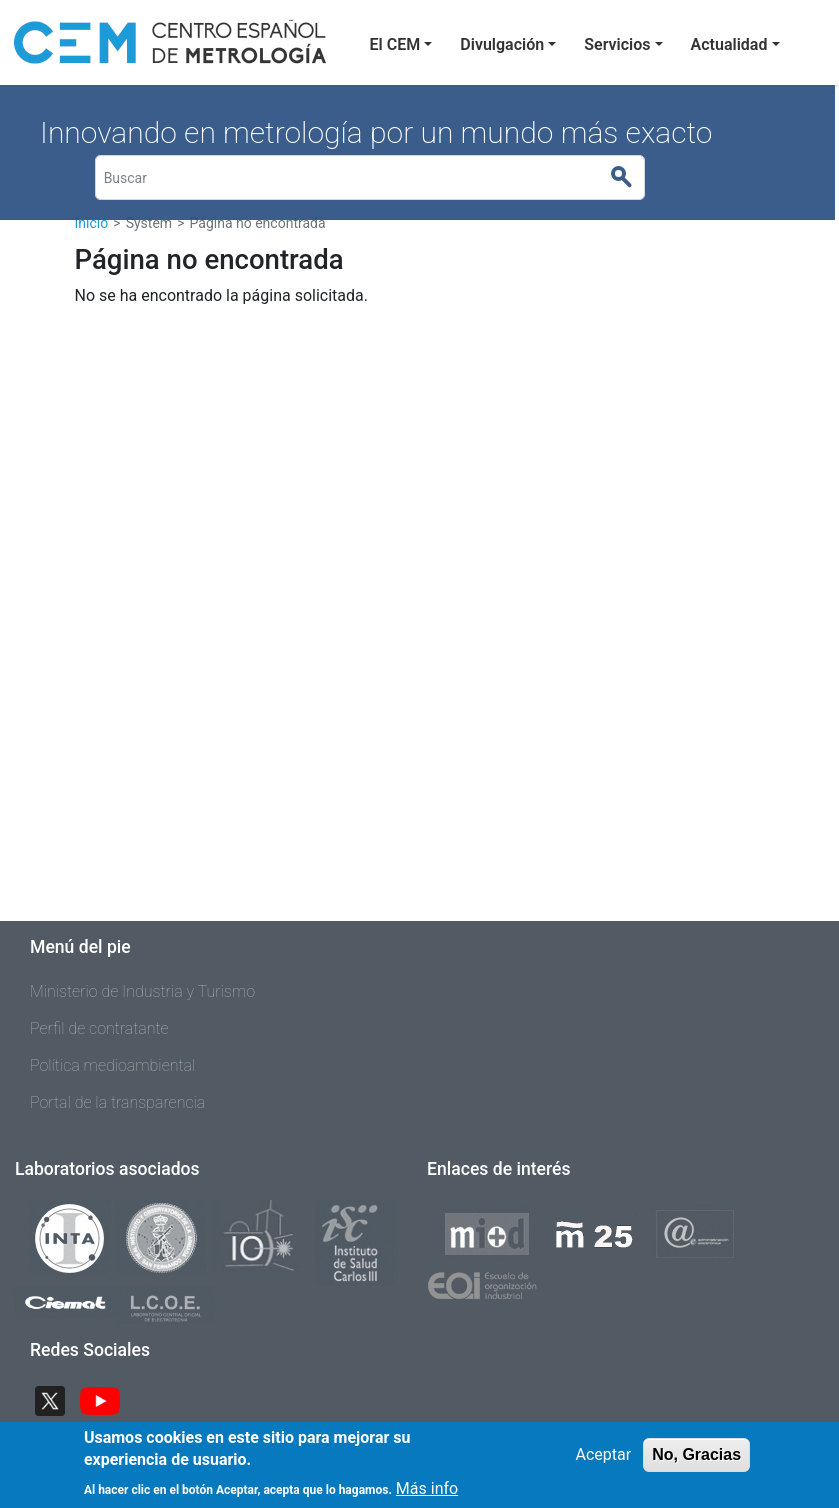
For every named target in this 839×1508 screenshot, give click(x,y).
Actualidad (729, 44)
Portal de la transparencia (117, 1102)
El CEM (395, 44)
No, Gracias (696, 1464)
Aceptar (604, 1464)
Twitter (58, 1398)
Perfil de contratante (99, 1028)
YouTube (108, 1398)
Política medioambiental (112, 1065)
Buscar (630, 178)
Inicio (92, 223)
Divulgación (502, 44)
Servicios (617, 44)
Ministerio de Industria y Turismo (142, 991)
